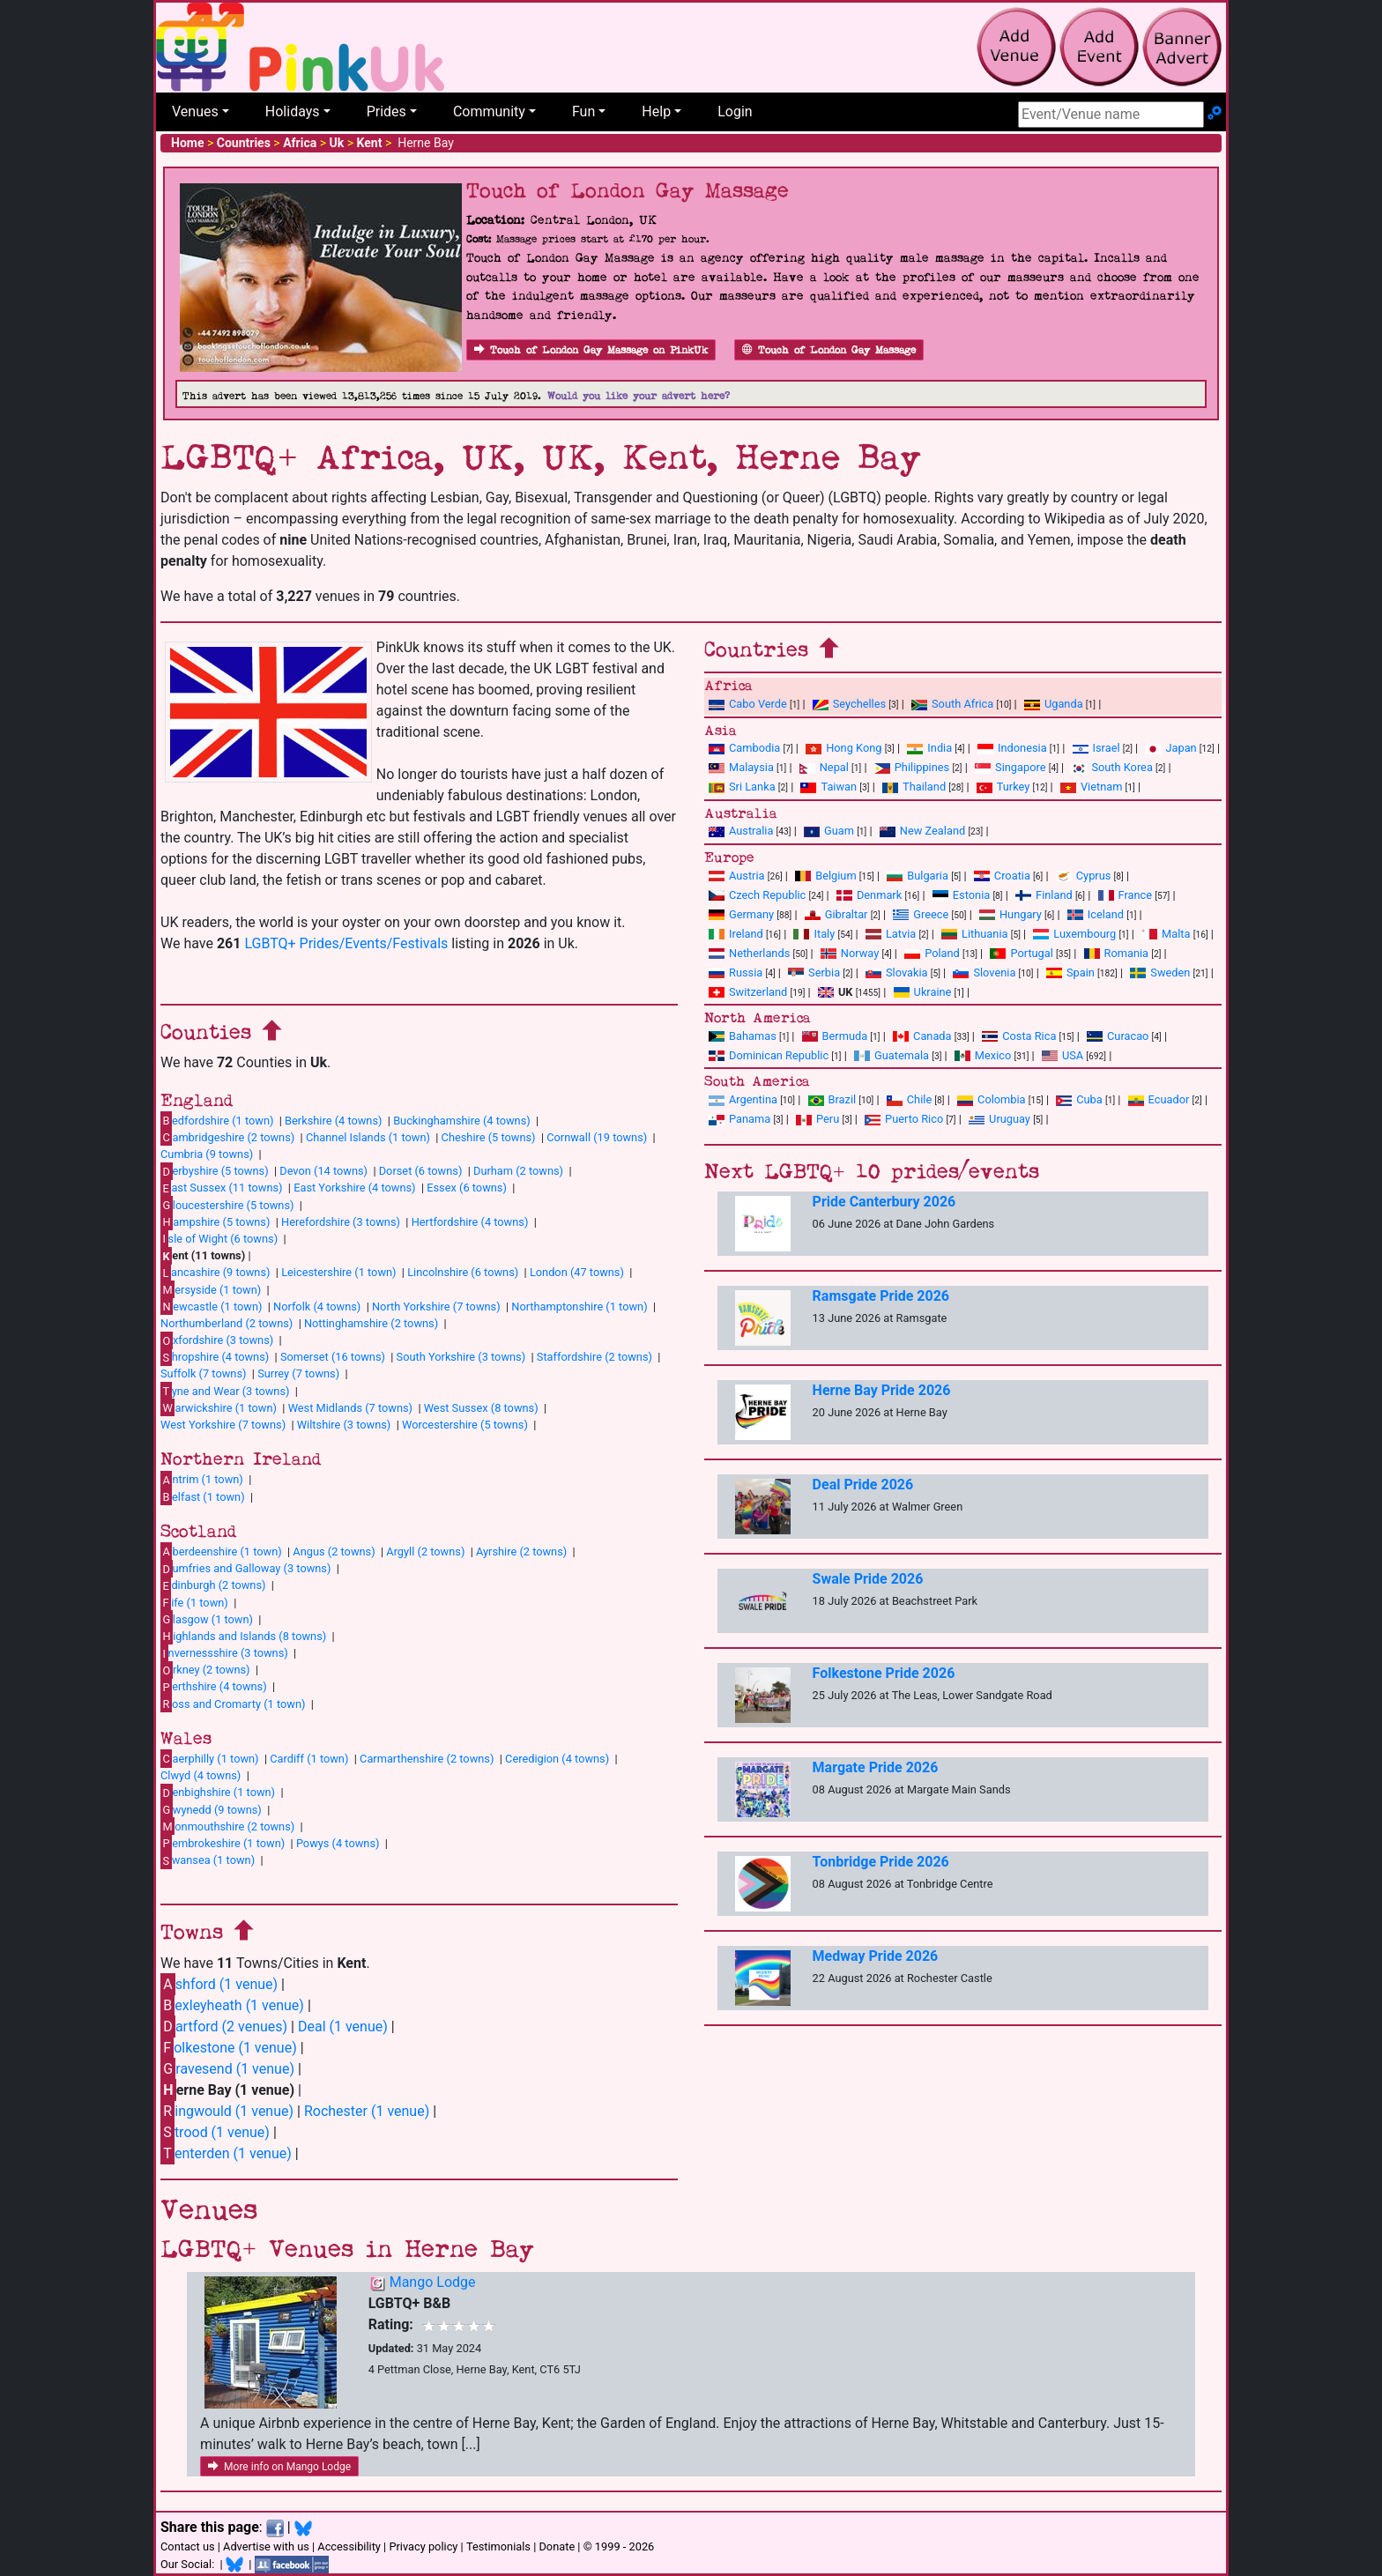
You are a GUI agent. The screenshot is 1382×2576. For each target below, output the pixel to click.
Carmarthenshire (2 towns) (427, 1758)
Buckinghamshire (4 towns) (462, 1120)
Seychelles (849, 703)
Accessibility (349, 2546)
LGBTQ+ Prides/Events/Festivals (346, 943)
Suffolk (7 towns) (203, 1373)
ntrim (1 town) (201, 1479)
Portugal (1021, 953)
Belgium (825, 875)
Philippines (911, 767)
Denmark (869, 895)
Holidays (292, 111)
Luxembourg (1074, 933)
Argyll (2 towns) (425, 1551)
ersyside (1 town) (210, 1289)
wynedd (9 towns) (211, 1809)
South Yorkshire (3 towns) (461, 1356)
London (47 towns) (577, 1272)
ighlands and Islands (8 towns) (243, 1635)
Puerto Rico (904, 1118)
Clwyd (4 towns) (200, 1775)
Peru (817, 1118)
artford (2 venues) (223, 2027)
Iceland (1095, 914)
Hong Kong (843, 747)
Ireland (736, 933)
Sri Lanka (742, 786)
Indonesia (1012, 747)
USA (1062, 1055)
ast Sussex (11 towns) (221, 1188)
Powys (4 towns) (338, 1843)
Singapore (1010, 767)
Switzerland (748, 991)
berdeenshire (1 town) (221, 1551)
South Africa (952, 703)
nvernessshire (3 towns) (224, 1653)
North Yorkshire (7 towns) (436, 1306)
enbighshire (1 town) (217, 1792)
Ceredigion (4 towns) (557, 1758)
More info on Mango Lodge (279, 2467)
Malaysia (741, 767)
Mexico (983, 1055)
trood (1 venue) (215, 2132)
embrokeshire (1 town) (222, 1843)
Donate (557, 2546)
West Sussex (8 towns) (481, 1407)
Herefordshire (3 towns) (340, 1222)
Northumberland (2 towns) (226, 1323)
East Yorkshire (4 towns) (354, 1187)
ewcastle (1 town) (211, 1306)
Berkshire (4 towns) (333, 1120)
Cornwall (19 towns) (596, 1137)
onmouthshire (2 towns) (227, 1826)
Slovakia (897, 972)
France (1125, 895)
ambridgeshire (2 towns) (227, 1137)
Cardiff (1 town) (309, 1758)
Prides (386, 111)
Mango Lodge (433, 2282)
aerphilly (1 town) (209, 1758)
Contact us (187, 2546)
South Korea (1111, 767)
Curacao (1117, 1036)
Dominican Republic (768, 1055)
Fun (583, 111)
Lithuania (974, 933)
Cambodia (744, 747)
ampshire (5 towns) (215, 1221)
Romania (1116, 953)
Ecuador (1159, 1099)
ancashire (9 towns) (215, 1272)
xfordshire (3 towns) (216, 1340)
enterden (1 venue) (226, 2153)
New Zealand (922, 830)
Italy (814, 933)
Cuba (1079, 1099)
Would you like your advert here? (638, 396)
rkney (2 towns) (205, 1670)
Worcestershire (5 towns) (465, 1424)
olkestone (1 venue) (228, 2048)
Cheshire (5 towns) (489, 1137)
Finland (1044, 895)
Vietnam (1091, 786)
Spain (1070, 972)
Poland (932, 953)
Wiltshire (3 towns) (344, 1424)
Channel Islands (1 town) (368, 1137)
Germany (741, 914)
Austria (737, 875)
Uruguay (999, 1118)
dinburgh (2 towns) (213, 1585)
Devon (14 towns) (323, 1170)
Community (489, 111)
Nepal (824, 767)
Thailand (914, 786)
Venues (195, 111)
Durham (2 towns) (518, 1170)
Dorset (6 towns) (421, 1170)
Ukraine (923, 991)
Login (734, 111)
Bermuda (835, 1036)
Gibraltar (836, 914)
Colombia (991, 1099)
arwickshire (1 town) (218, 1407)
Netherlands (749, 953)
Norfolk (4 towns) (316, 1306)
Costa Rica (1019, 1036)
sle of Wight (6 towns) (219, 1238)
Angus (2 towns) (334, 1551)
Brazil (832, 1099)
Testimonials (498, 2546)
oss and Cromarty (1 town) (232, 1703)
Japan (1170, 747)
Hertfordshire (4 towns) (470, 1222)
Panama (739, 1118)
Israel (1096, 747)
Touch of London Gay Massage (829, 350)
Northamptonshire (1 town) (579, 1306)
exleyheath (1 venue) (232, 2005)
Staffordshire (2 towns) (594, 1356)
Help (656, 111)
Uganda (1053, 703)
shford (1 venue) (219, 1984)
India (929, 747)
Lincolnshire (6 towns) (462, 1272)
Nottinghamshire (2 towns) (371, 1323)
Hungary (1010, 914)
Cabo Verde (748, 703)
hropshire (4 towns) (214, 1357)
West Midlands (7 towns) (350, 1407)
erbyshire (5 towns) (214, 1171)
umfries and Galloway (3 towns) (245, 1569)
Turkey (1003, 786)
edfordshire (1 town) (216, 1120)
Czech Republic (757, 895)
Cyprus (1083, 875)
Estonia (961, 895)
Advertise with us (266, 2546)
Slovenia (984, 972)
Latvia (891, 933)
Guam (829, 830)
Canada (922, 1036)
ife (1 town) (194, 1602)
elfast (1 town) (202, 1496)
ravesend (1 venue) (227, 2069)
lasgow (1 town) (206, 1619)
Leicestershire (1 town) (338, 1272)
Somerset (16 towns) (332, 1356)
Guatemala (891, 1055)
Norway (850, 953)
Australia (741, 830)
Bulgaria (917, 875)
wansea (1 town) (207, 1860)
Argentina (743, 1099)
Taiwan (828, 786)
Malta (1165, 933)
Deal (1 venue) (343, 2026)
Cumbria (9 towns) (206, 1154)
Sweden (1160, 972)
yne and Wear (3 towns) (225, 1390)
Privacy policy (423, 2546)
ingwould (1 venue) (226, 2111)
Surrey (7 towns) (298, 1373)
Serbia (814, 972)
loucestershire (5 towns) (226, 1205)
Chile (909, 1099)
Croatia (1002, 875)
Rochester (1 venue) (366, 2111)
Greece (920, 914)
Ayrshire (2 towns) (521, 1551)
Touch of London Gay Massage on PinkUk (591, 350)
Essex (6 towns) (467, 1187)
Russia (735, 972)
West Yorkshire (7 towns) (223, 1424)
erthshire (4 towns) (213, 1687)
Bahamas (742, 1036)
